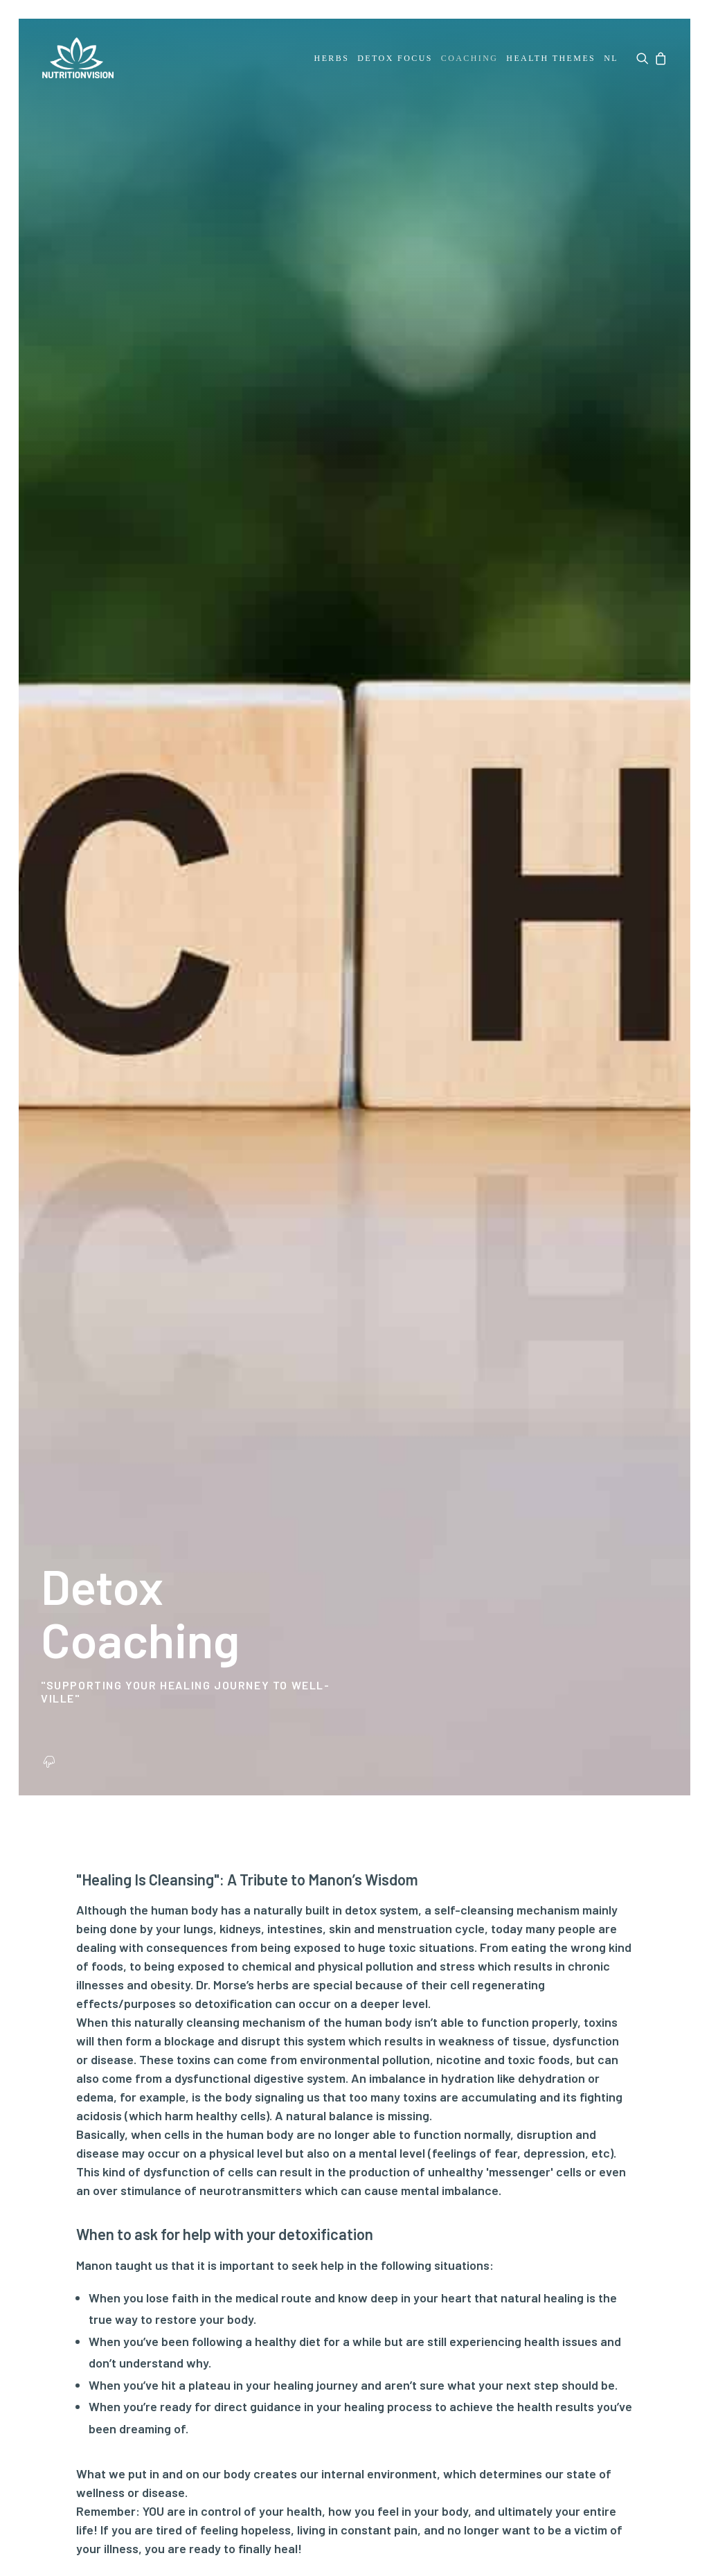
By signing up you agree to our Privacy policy (498, 2288)
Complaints (179, 2212)
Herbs (332, 58)
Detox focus (395, 58)
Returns (170, 2190)
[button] (644, 58)
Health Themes (550, 58)
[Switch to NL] (609, 58)
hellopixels (641, 2525)
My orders (282, 2124)
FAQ (159, 2124)
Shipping (171, 2168)
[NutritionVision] (77, 58)
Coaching (470, 58)
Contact (170, 2101)
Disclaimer (123, 2445)
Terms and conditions (335, 2432)
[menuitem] (332, 58)
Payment (172, 2146)
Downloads (68, 2279)
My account (287, 2101)
